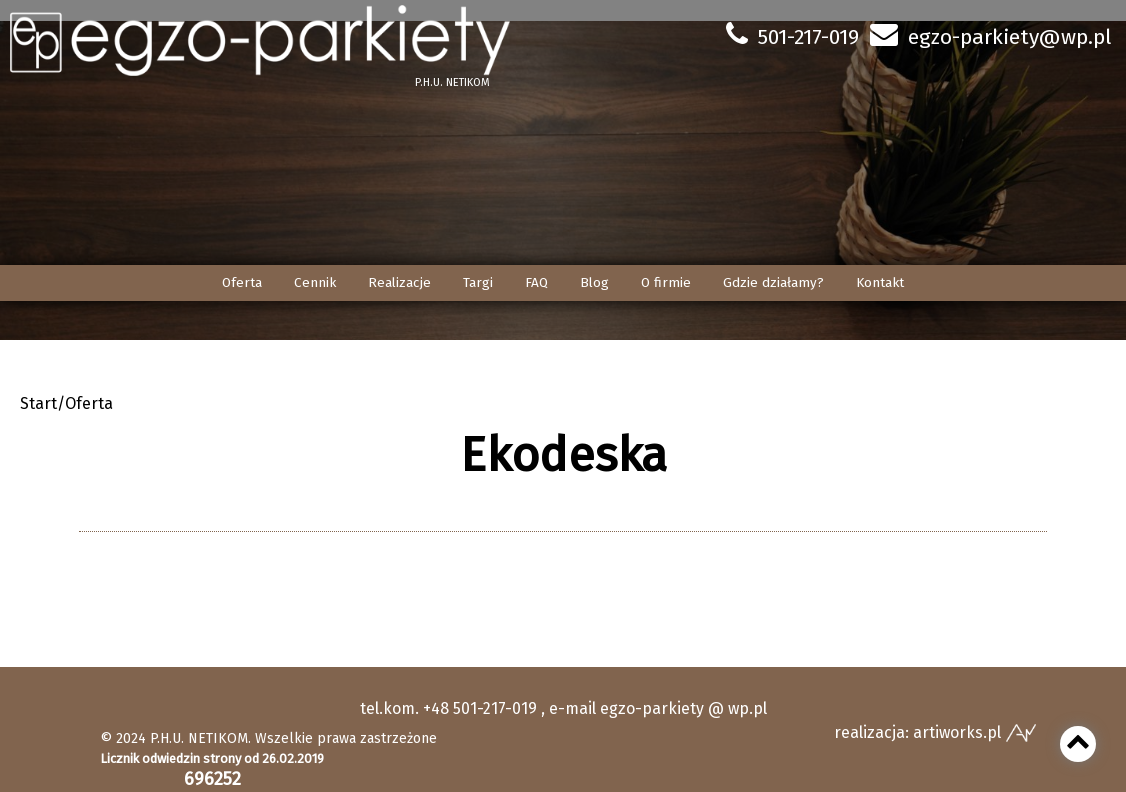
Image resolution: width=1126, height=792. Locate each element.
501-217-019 (808, 37)
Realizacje (399, 282)
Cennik (315, 282)
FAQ (536, 282)
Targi (478, 282)
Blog (594, 282)
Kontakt (880, 282)
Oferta (242, 282)
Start (38, 403)
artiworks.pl (957, 732)
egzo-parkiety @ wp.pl (683, 708)
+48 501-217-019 (480, 708)
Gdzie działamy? (773, 282)
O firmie (666, 282)
